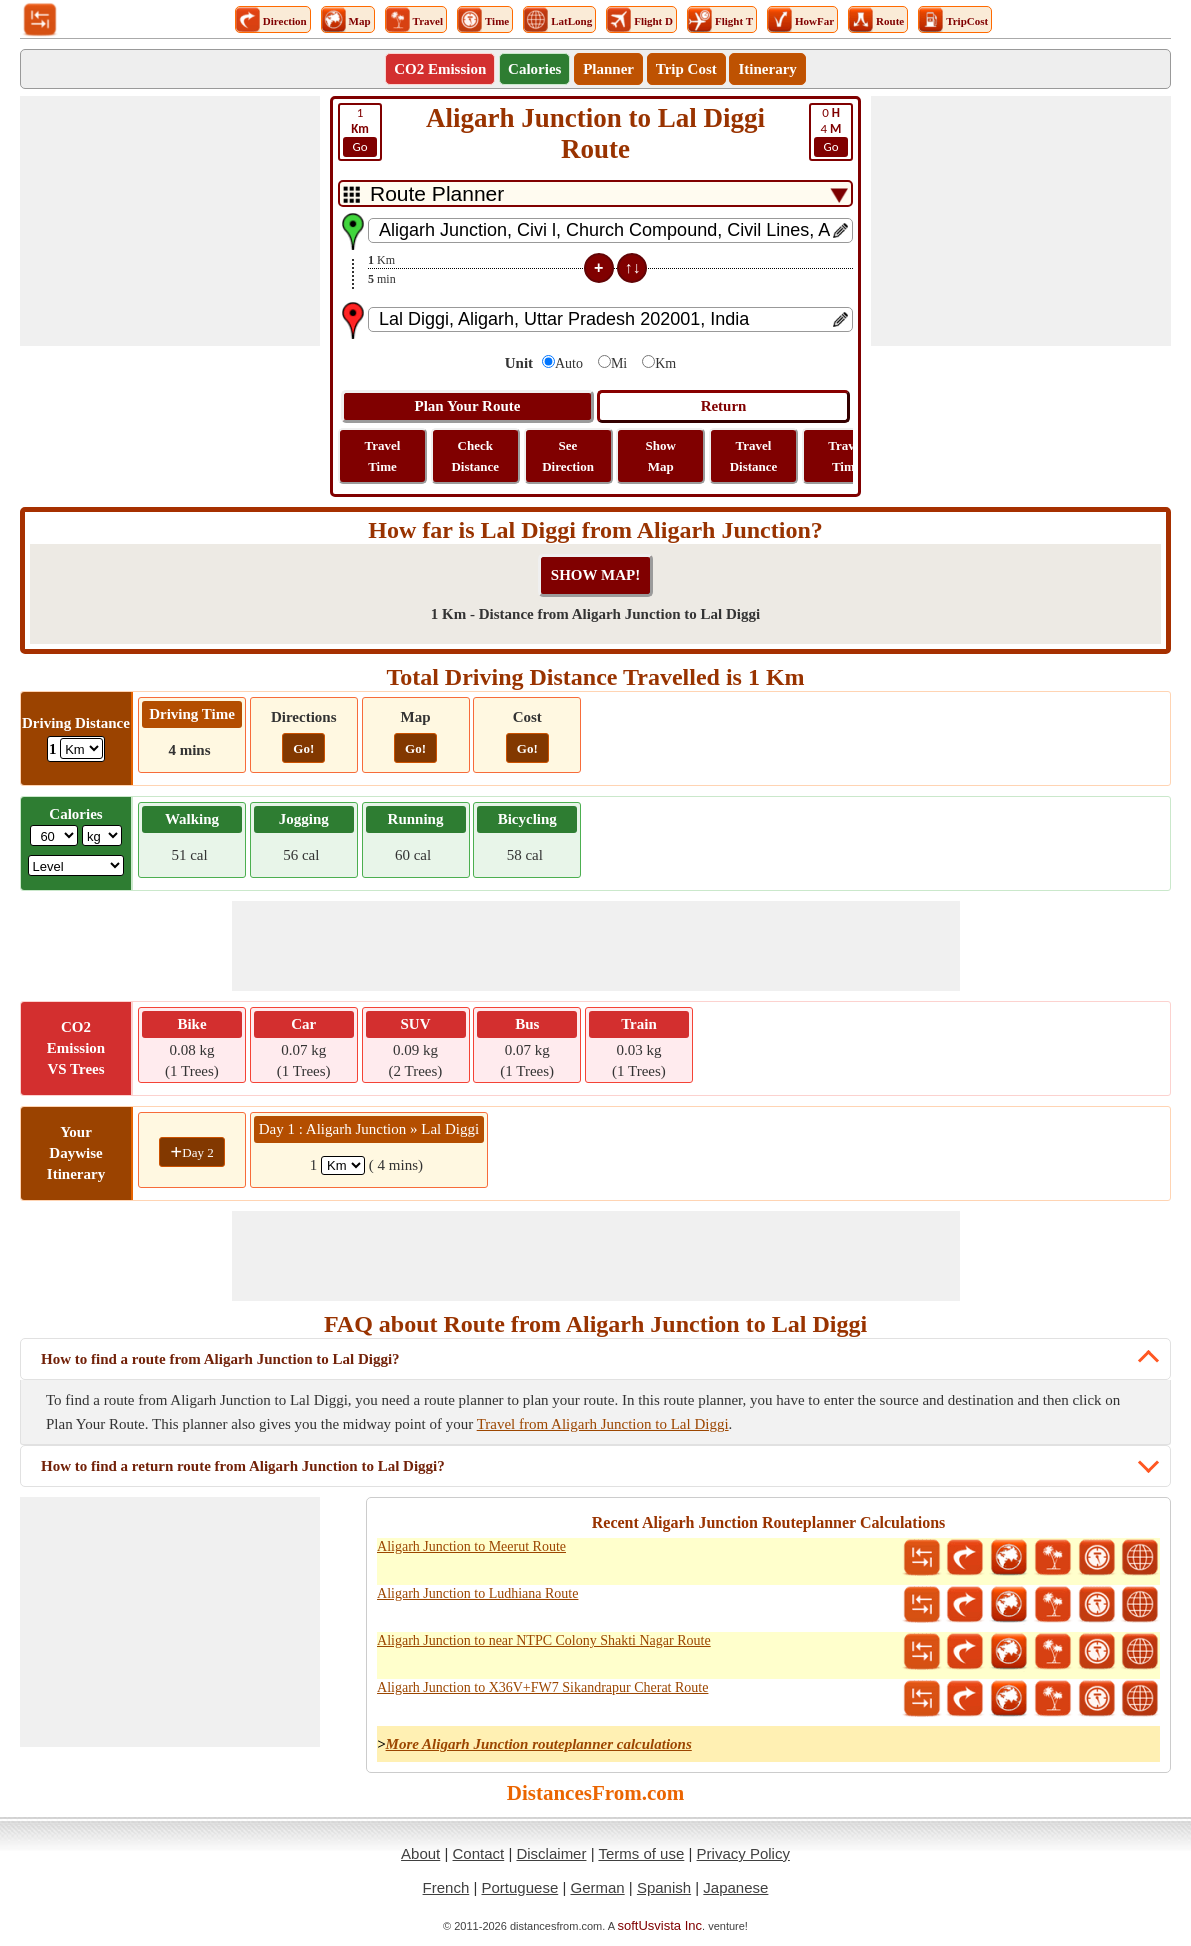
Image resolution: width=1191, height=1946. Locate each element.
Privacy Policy (743, 1853)
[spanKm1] (343, 1165)
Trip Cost (686, 69)
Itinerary (767, 69)
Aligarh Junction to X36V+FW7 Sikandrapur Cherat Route (542, 1687)
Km (665, 363)
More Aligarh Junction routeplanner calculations (539, 1744)
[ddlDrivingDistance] (81, 748)
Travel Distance (754, 456)
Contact (479, 1853)
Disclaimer (551, 1853)
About (420, 1853)
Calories (534, 69)
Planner (608, 69)
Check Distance (475, 456)
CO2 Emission (440, 69)
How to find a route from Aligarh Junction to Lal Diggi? (220, 1359)
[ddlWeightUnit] (102, 835)
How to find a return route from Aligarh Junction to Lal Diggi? (243, 1466)
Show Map (661, 456)
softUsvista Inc (660, 1925)
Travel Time (383, 456)
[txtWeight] (54, 835)
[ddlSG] (76, 865)
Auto (569, 363)
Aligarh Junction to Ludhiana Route (477, 1593)
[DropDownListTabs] (595, 193)
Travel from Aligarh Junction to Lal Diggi (603, 1424)
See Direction (568, 456)
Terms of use (641, 1853)
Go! (303, 748)
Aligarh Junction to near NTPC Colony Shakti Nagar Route (544, 1640)
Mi (619, 363)
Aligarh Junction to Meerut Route (471, 1546)
